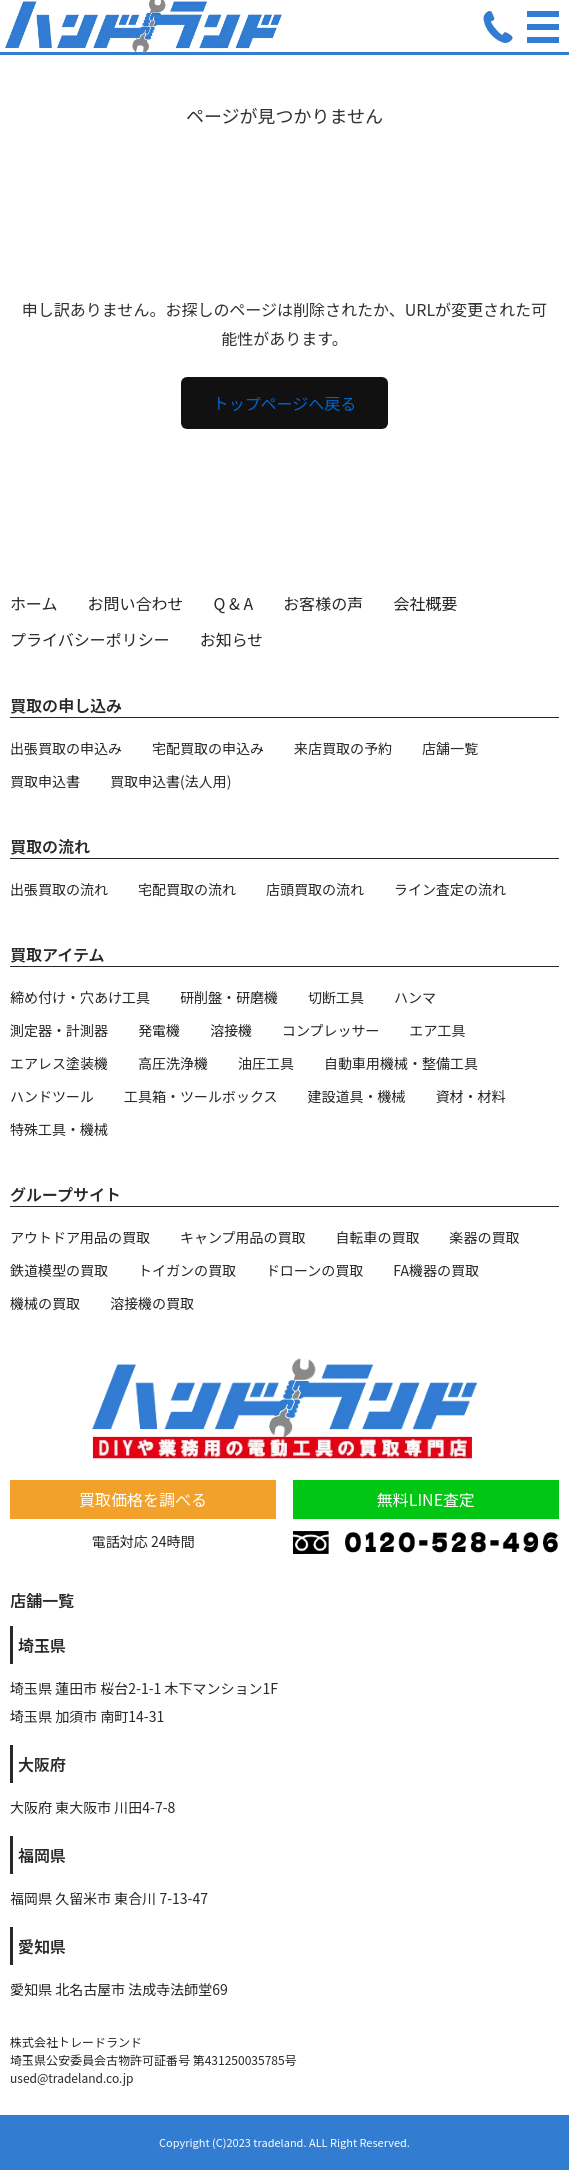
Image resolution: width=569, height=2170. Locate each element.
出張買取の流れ (59, 889)
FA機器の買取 (436, 1270)
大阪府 (42, 1764)
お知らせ (232, 639)
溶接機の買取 (152, 1303)
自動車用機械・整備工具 (401, 1063)
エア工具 (438, 1030)
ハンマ (415, 997)
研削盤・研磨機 (229, 997)
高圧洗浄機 (173, 1063)
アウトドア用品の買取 (80, 1237)
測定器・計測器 (59, 1030)
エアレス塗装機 (59, 1063)
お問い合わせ (136, 603)
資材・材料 (471, 1096)
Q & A (234, 603)
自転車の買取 (378, 1237)
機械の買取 (45, 1303)
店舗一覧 (450, 748)
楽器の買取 (485, 1237)
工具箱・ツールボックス (201, 1096)
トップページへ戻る (285, 403)
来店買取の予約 (343, 748)
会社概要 (425, 603)
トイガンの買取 (187, 1270)
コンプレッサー (331, 1030)
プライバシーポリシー (90, 639)
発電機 (159, 1030)
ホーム (34, 603)
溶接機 (231, 1030)
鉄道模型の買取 (59, 1270)
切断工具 (336, 997)
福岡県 (42, 1855)
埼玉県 (42, 1645)
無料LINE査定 (426, 1499)
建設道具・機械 (357, 1096)
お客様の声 (323, 603)
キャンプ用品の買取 (243, 1237)
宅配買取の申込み (208, 748)
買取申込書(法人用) (170, 781)
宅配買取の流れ (187, 889)
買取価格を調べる (143, 1499)
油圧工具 (266, 1063)
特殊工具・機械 (59, 1129)
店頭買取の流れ (315, 889)
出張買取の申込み (66, 748)
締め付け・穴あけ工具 (80, 997)
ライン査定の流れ (450, 889)
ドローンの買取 (314, 1270)
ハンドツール (52, 1096)
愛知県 (42, 1946)
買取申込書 (45, 781)
